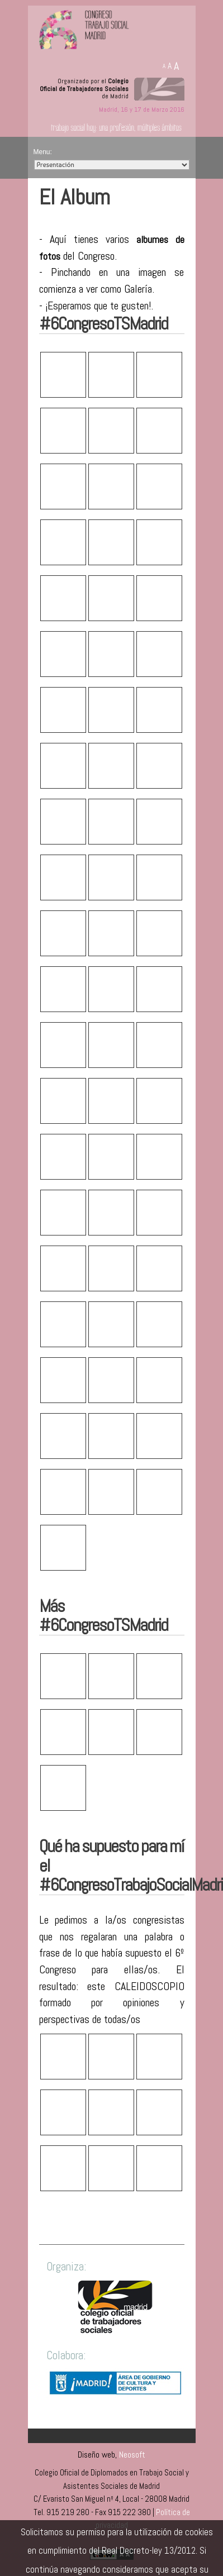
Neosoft (132, 2454)
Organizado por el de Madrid (84, 89)
